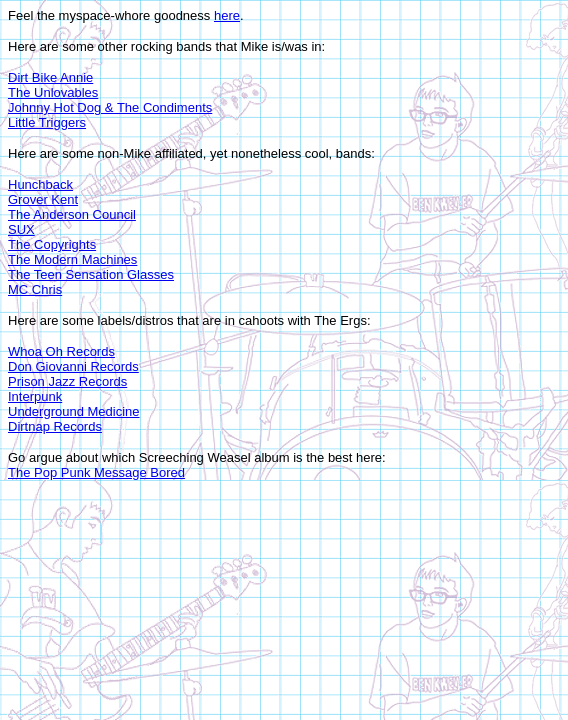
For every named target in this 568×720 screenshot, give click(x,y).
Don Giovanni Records (73, 366)
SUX (21, 229)
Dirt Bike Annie (50, 77)
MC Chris (35, 289)
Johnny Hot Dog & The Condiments (110, 107)
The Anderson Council (72, 214)
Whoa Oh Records (61, 351)
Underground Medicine (74, 411)
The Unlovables (53, 92)
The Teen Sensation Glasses (91, 274)
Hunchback (40, 184)
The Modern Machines (72, 259)
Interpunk (35, 396)
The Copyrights (52, 244)
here (227, 15)
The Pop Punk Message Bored (96, 472)
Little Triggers (47, 122)
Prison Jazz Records (67, 381)
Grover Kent (43, 199)
